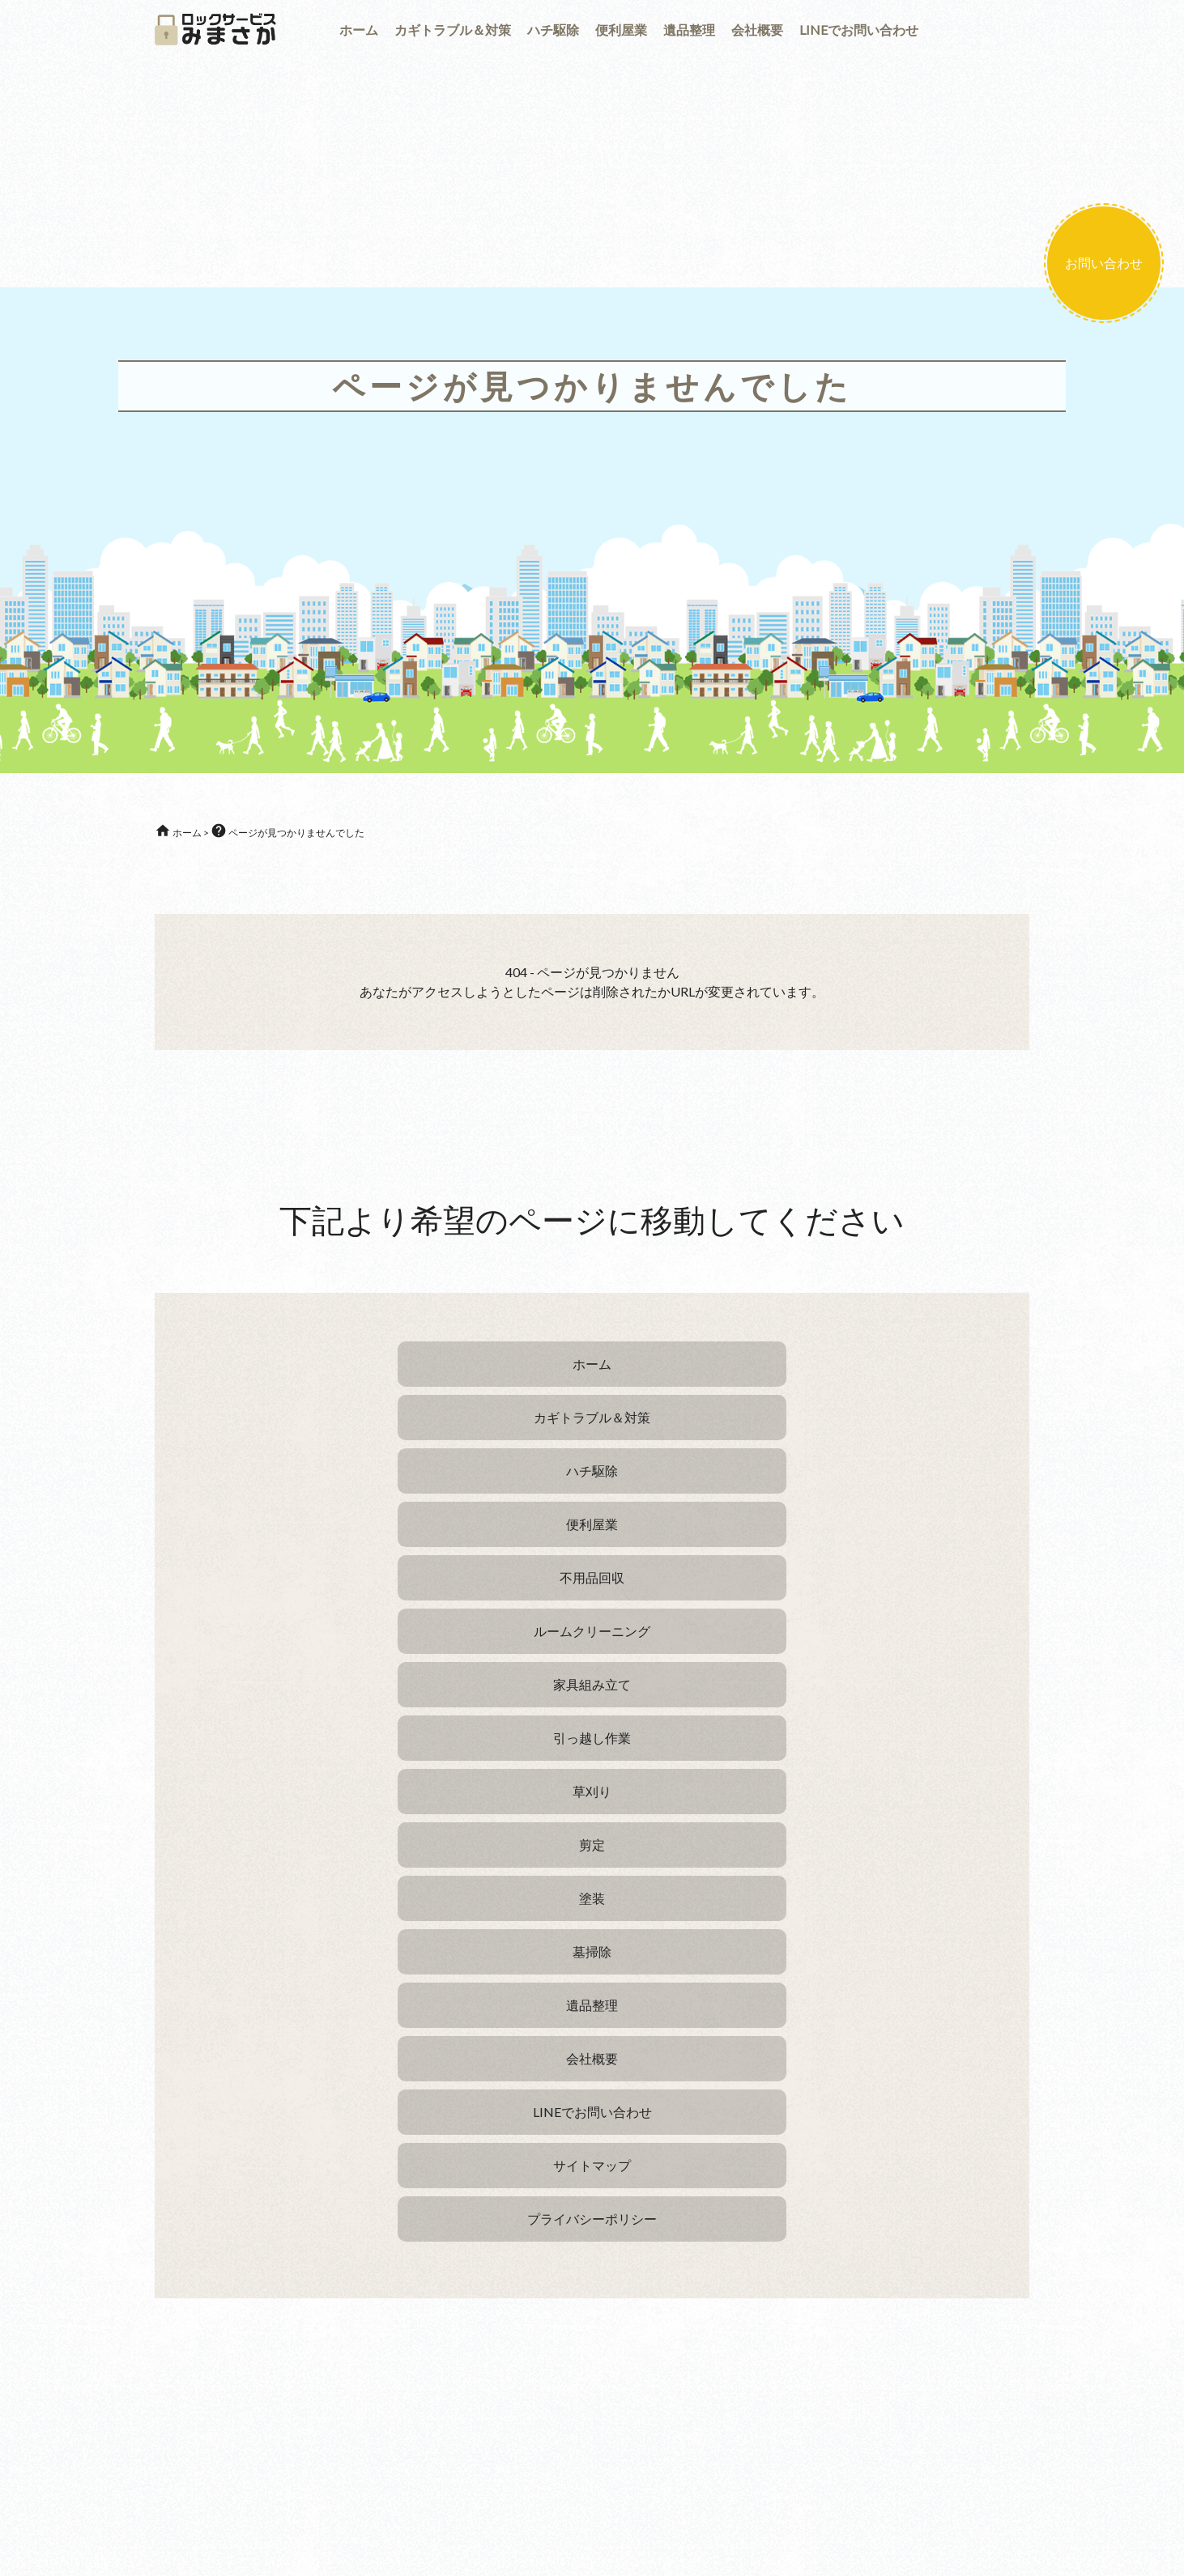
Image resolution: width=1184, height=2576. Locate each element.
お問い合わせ (1104, 262)
